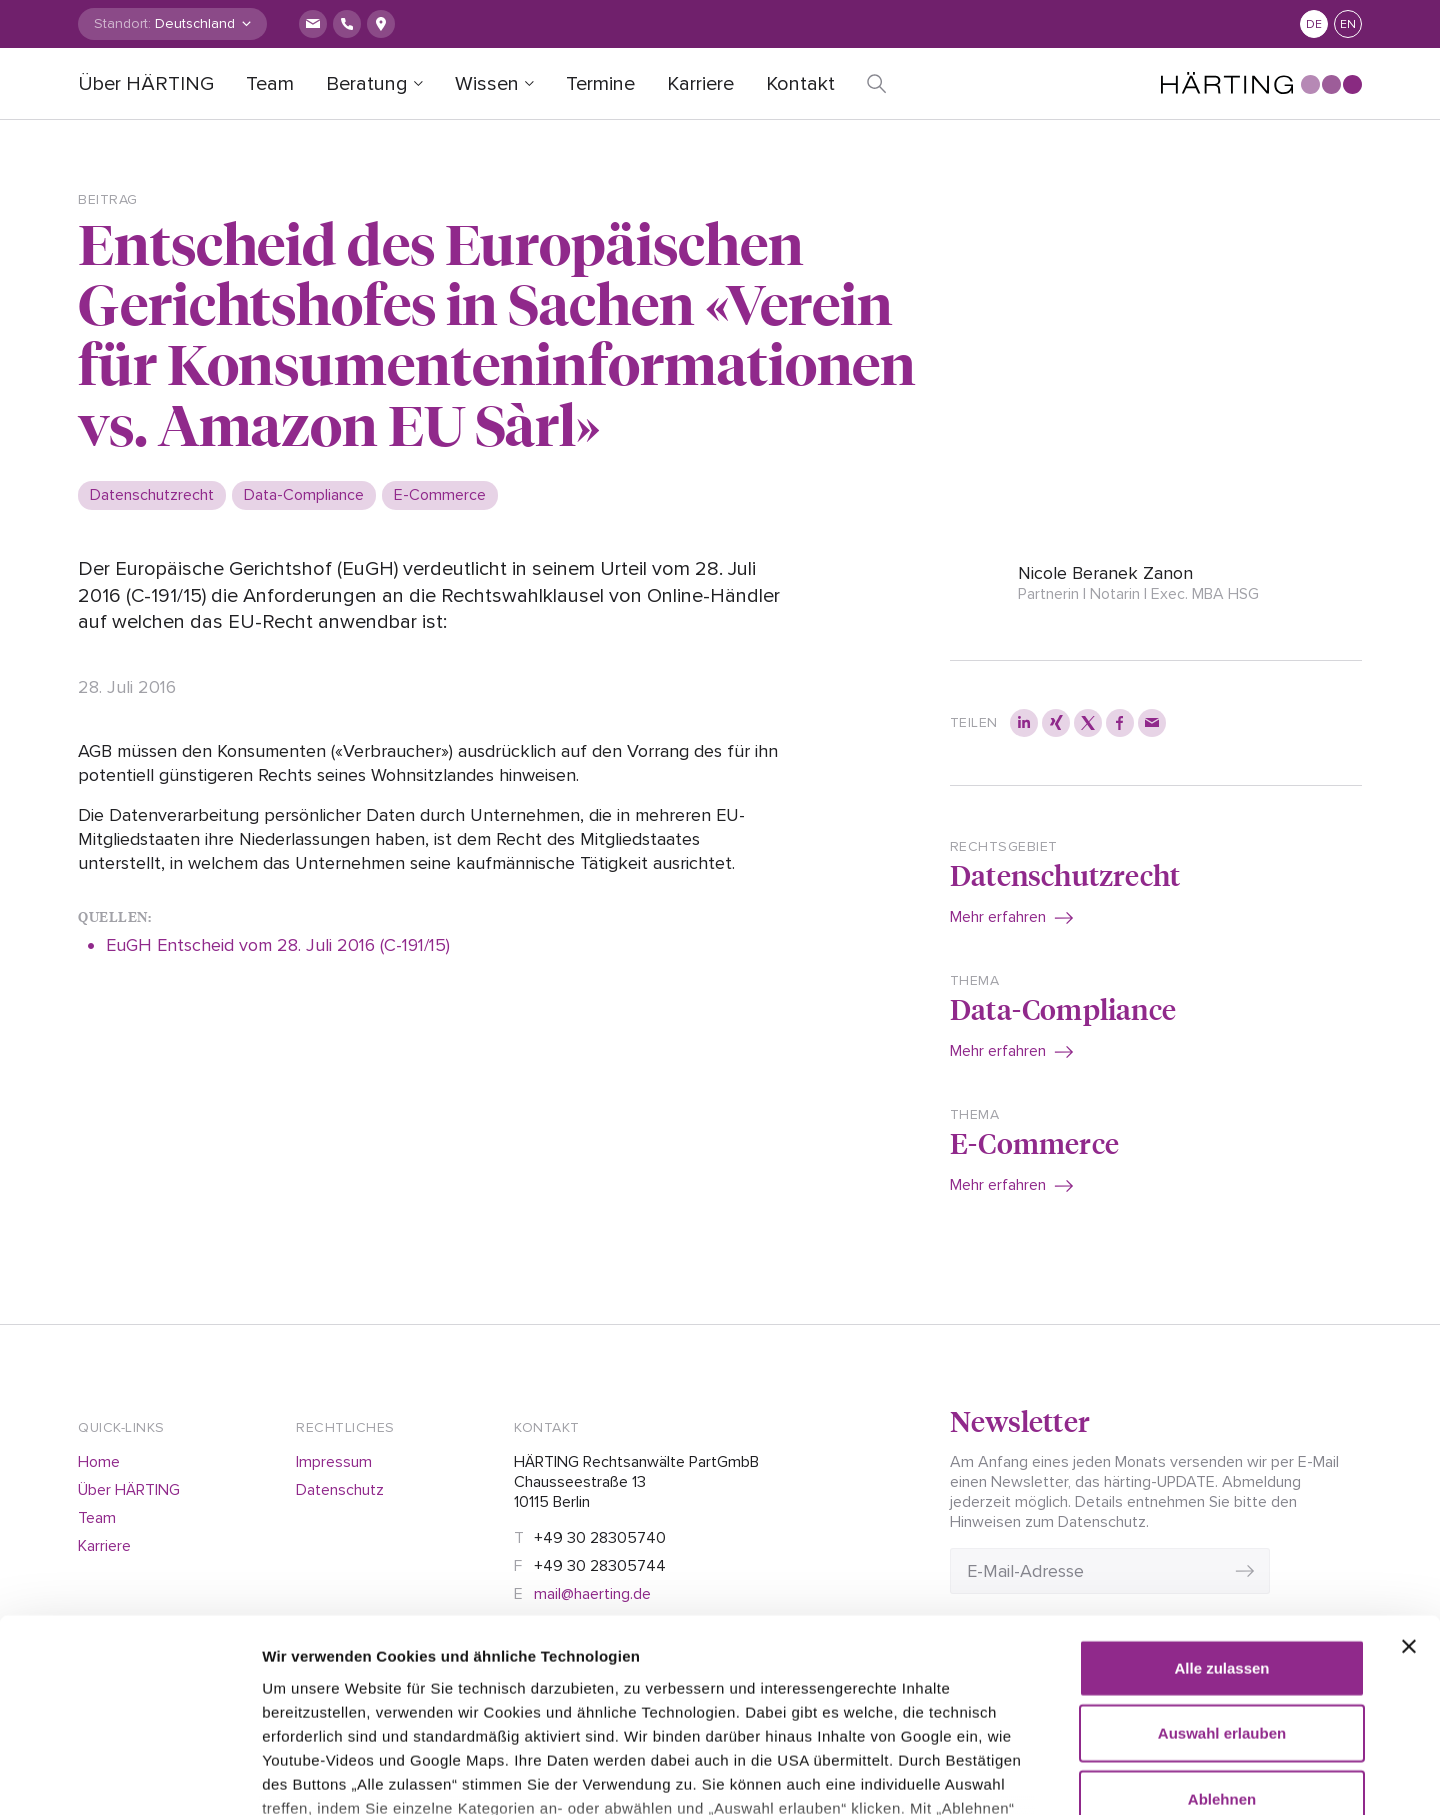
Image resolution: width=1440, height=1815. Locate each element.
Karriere (700, 84)
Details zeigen (1149, 1775)
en (1348, 24)
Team (270, 84)
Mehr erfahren (998, 917)
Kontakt (800, 84)
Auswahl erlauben (1222, 1574)
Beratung (367, 84)
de (1314, 24)
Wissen (487, 84)
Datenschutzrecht (1065, 874)
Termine (600, 84)
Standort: (122, 23)
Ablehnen (1222, 1640)
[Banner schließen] (1409, 1488)
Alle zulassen (1221, 1509)
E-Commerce (1034, 1142)
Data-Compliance (1063, 1008)
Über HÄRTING (146, 84)
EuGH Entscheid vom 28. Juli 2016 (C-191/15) (280, 945)
